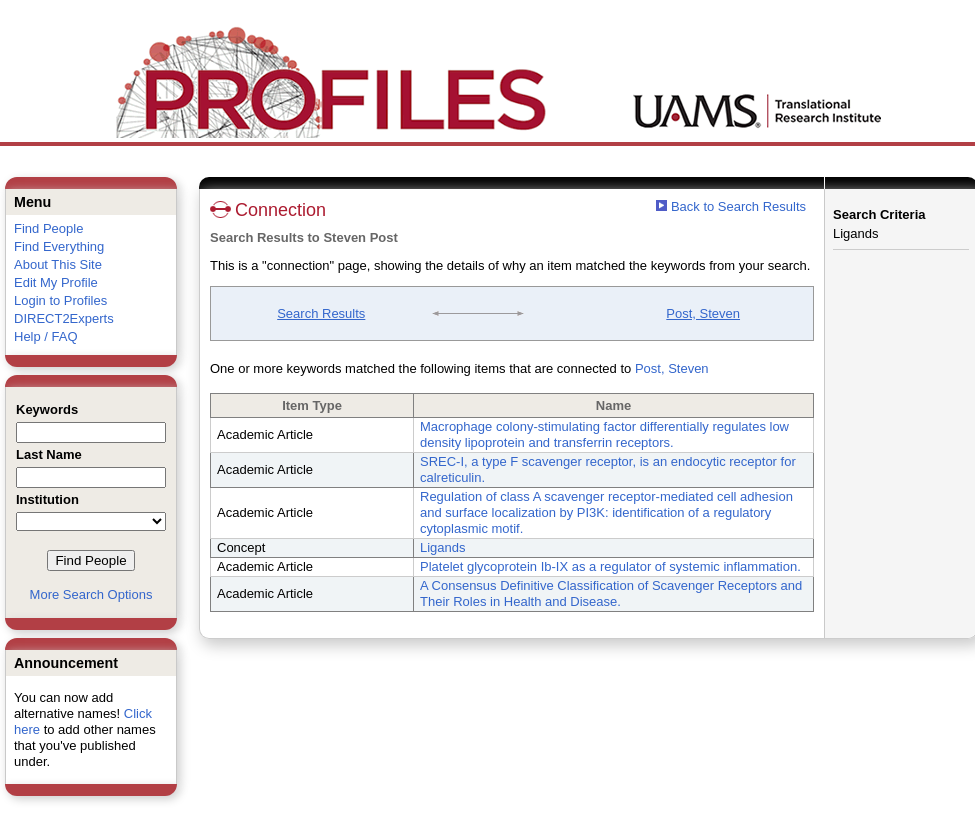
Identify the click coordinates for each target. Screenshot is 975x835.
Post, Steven (703, 313)
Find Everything (59, 246)
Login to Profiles (60, 300)
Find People (48, 228)
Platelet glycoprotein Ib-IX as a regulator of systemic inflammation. (610, 566)
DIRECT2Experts (64, 318)
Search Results (321, 313)
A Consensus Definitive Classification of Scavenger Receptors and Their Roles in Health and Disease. (611, 593)
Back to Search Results (731, 206)
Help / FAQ (46, 336)
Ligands (443, 547)
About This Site (58, 264)
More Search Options (91, 594)
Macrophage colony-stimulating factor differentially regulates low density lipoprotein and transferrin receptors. (604, 434)
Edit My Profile (56, 282)
